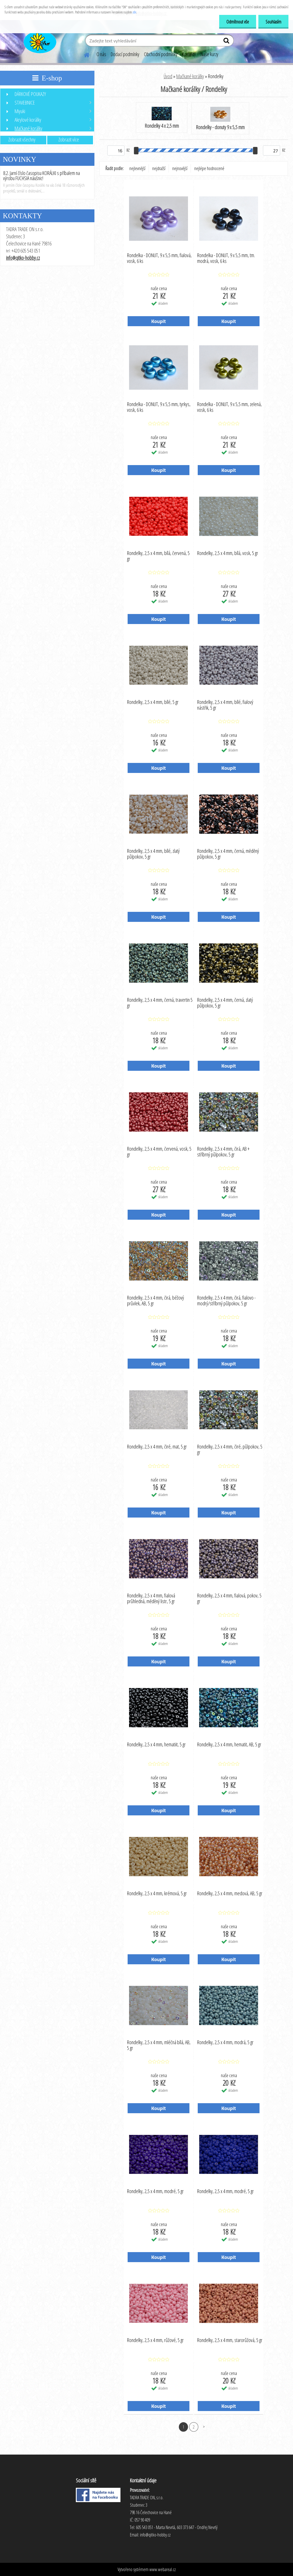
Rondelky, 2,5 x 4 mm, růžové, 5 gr (155, 2340)
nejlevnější (137, 168)
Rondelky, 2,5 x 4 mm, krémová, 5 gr (157, 1893)
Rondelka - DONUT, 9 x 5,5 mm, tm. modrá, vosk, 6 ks (226, 258)
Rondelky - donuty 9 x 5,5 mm (220, 119)
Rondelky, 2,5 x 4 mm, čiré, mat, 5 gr (157, 1447)
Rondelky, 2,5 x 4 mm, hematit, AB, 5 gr (229, 1744)
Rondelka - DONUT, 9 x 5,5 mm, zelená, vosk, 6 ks (229, 407)
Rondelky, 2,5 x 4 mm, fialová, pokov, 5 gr (229, 1599)
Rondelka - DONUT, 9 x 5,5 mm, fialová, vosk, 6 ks (159, 258)
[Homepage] (83, 54)
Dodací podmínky (125, 54)
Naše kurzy (209, 54)
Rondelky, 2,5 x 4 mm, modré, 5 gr (155, 2191)
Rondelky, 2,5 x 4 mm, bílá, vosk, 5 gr (227, 553)
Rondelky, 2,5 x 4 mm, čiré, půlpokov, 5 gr (229, 1450)
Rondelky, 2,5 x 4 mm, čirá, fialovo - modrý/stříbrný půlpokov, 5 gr (226, 1301)
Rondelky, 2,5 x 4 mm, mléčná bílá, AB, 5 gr (159, 2045)
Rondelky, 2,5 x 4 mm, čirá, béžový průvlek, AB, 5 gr (155, 1301)
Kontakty (189, 54)
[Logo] (39, 41)
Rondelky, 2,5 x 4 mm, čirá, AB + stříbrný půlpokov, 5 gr (223, 1152)
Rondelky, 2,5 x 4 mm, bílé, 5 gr (153, 702)
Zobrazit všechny (21, 139)
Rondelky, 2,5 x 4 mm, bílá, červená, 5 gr (158, 556)
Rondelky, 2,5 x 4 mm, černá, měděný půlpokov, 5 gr (228, 854)
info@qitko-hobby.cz (23, 257)
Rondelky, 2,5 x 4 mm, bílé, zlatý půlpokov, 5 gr (153, 854)
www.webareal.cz (162, 2569)
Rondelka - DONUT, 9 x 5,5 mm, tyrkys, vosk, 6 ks (159, 407)
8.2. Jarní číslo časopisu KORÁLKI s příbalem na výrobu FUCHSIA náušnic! (41, 176)
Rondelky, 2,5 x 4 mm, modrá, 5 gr (225, 2042)
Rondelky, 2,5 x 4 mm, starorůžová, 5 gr (229, 2340)
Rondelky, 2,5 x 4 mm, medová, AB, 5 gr (229, 1893)
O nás (101, 54)
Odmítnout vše (237, 22)
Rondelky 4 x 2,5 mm (162, 118)
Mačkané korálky (190, 76)
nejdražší (158, 168)
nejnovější (179, 168)
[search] (227, 41)
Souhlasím (273, 22)
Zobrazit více (68, 139)
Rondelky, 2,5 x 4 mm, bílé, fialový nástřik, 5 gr (225, 705)
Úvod (168, 76)
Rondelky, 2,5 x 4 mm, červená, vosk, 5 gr (159, 1152)
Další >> (203, 2426)
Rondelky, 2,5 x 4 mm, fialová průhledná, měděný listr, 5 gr (151, 1599)
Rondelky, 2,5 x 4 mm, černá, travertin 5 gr (160, 1003)
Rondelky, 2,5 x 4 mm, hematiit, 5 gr (156, 1744)
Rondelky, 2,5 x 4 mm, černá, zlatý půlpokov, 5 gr (225, 1003)
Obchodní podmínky (160, 54)
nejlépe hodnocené (209, 168)
